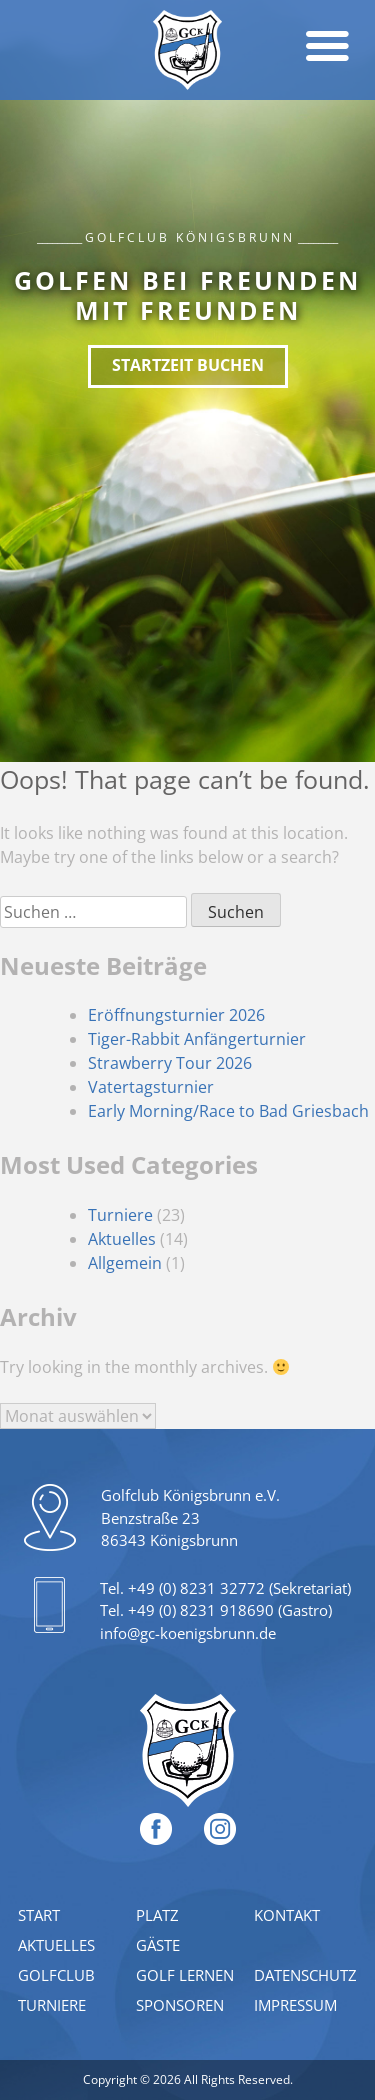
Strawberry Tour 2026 (170, 1063)
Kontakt (287, 1915)
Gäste (158, 1945)
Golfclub (56, 1975)
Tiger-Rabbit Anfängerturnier (197, 1039)
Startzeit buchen (188, 365)
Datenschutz (305, 1975)
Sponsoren (180, 2005)
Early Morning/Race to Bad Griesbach (228, 1111)
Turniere (120, 1215)
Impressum (295, 2005)
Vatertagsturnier (151, 1087)
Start (39, 1915)
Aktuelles (122, 1239)
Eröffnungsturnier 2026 (176, 1015)
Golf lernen (185, 1975)
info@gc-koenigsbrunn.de (188, 1633)
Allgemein (125, 1263)
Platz (157, 1915)
